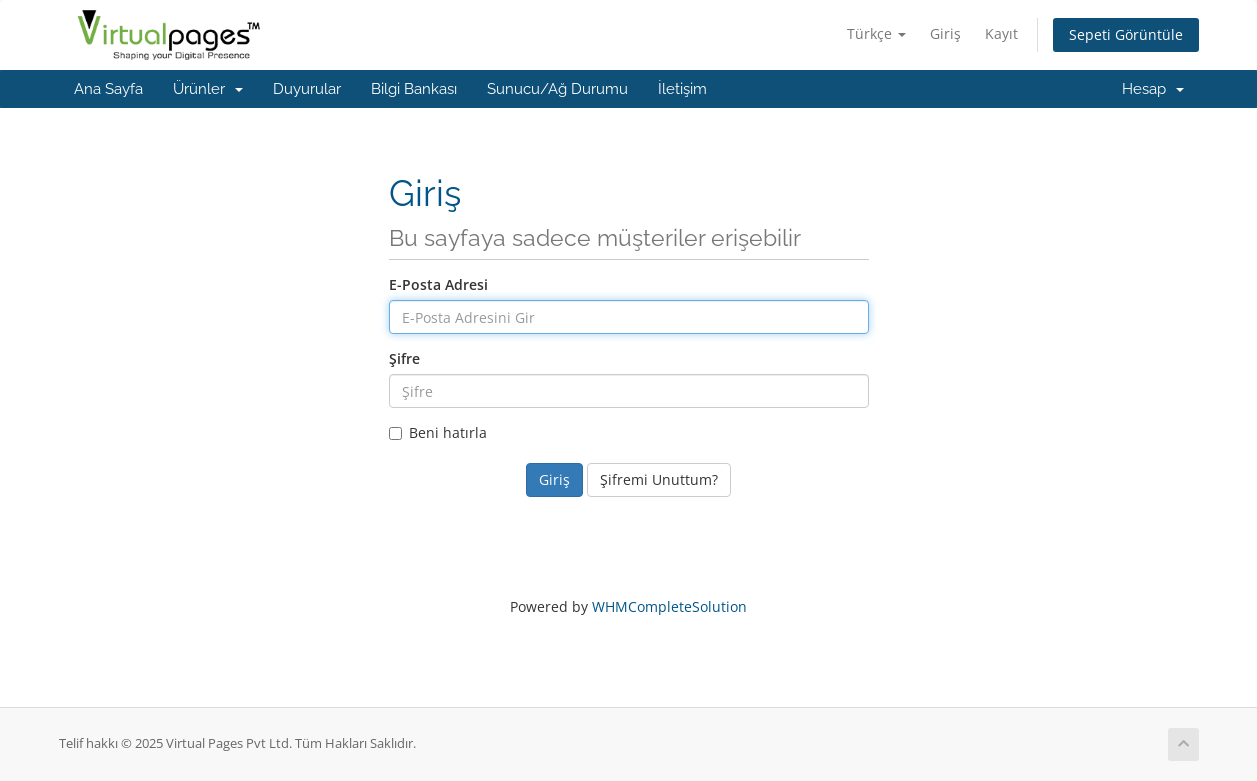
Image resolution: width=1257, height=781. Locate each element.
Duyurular (307, 89)
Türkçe (876, 33)
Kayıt (1001, 33)
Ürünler (208, 89)
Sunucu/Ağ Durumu (557, 89)
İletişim (682, 89)
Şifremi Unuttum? (659, 479)
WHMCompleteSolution (669, 606)
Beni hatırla (438, 432)
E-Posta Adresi (438, 284)
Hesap (1153, 89)
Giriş (945, 33)
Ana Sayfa (108, 89)
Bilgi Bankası (414, 89)
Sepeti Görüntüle (1126, 34)
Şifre (404, 358)
